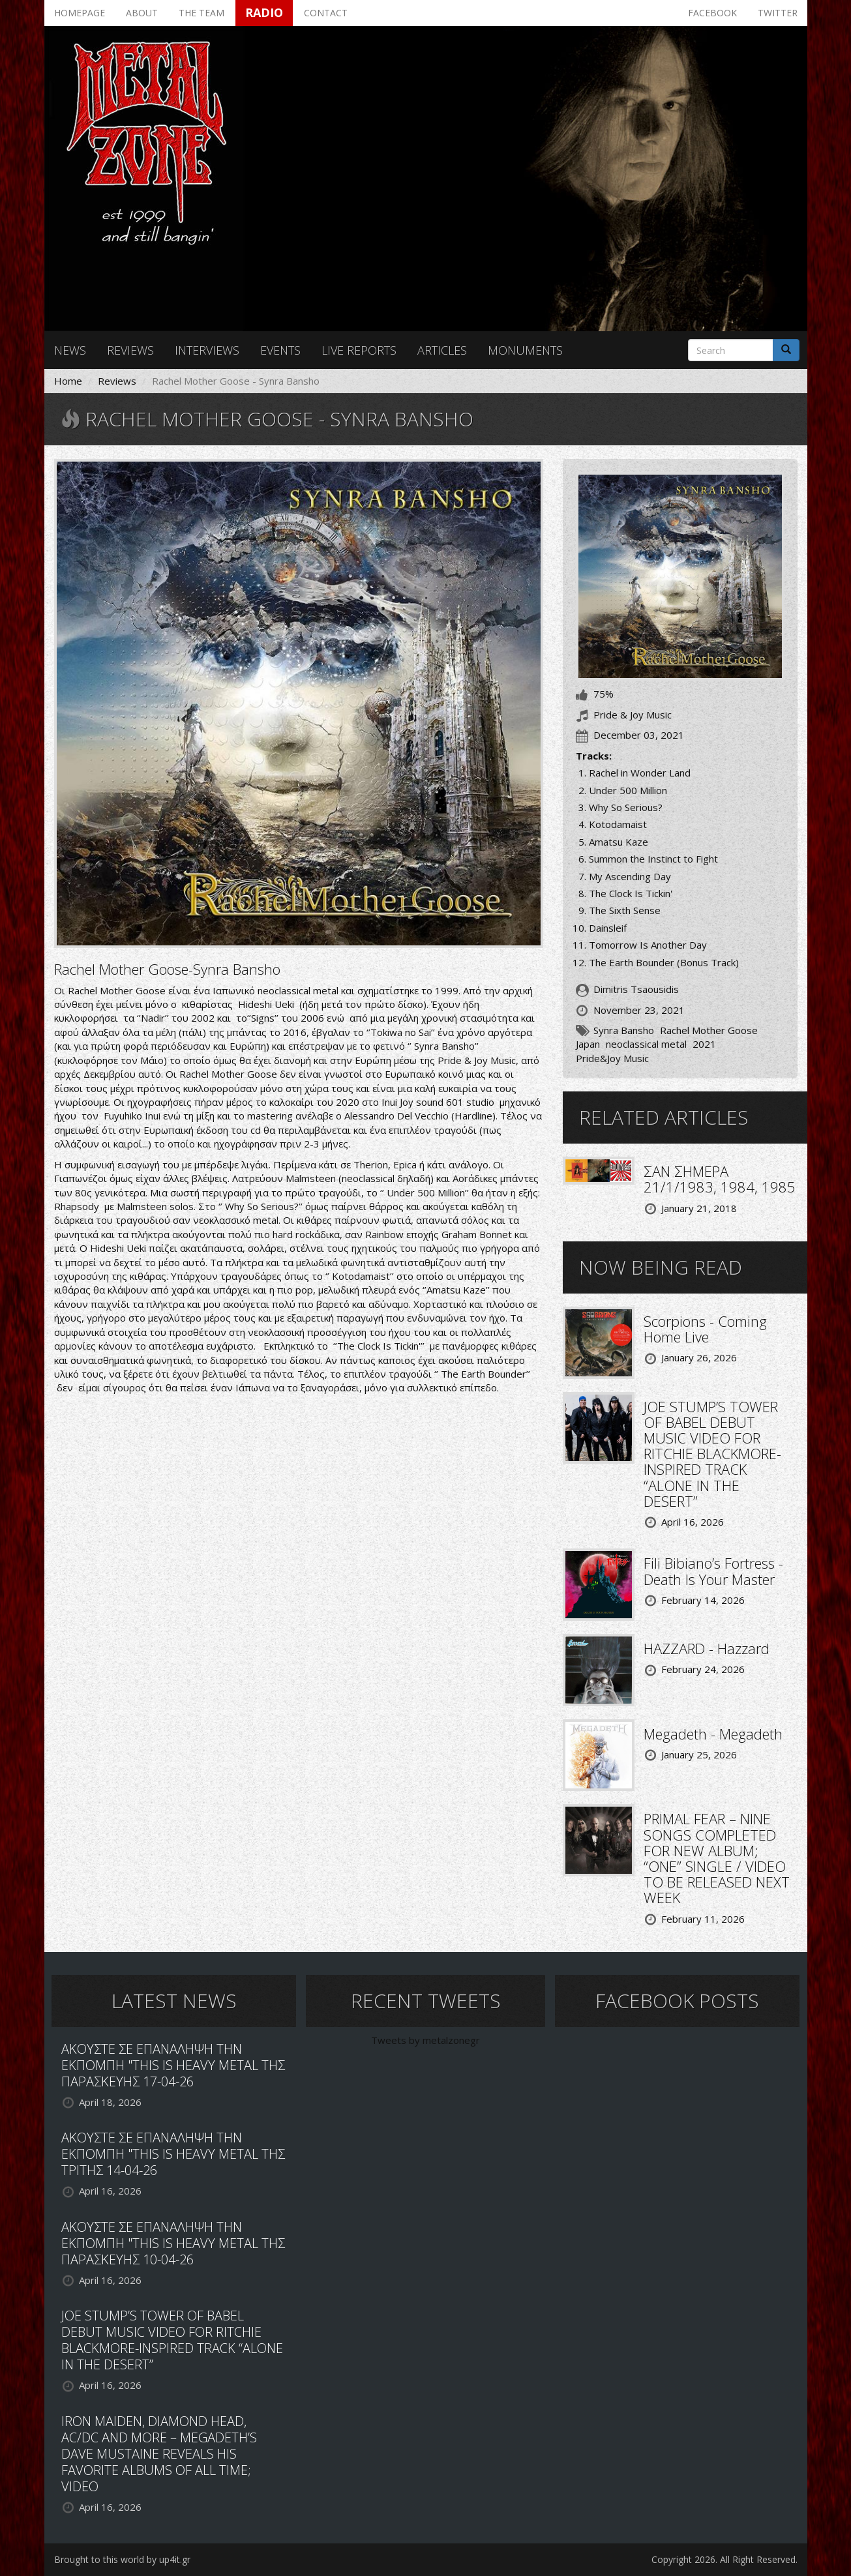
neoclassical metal (646, 1043)
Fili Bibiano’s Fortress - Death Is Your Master (713, 1570)
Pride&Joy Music (612, 1058)
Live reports (358, 350)
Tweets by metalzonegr (425, 2040)
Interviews (207, 350)
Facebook (712, 13)
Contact (326, 13)
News (70, 350)
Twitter (778, 13)
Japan (588, 1043)
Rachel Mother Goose (709, 1030)
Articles (442, 350)
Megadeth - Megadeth (713, 1733)
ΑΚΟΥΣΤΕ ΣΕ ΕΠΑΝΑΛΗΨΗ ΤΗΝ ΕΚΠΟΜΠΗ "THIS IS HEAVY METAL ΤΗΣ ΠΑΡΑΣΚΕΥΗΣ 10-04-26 (173, 2243)
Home (68, 380)
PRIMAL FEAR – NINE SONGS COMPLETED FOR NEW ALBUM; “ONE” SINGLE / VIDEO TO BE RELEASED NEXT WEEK (717, 1858)
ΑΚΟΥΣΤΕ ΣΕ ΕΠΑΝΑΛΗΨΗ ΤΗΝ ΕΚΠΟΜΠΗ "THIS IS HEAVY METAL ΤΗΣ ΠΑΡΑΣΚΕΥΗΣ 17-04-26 (173, 2065)
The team (201, 13)
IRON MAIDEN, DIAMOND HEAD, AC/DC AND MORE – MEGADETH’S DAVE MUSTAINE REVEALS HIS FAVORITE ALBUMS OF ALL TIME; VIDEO (159, 2453)
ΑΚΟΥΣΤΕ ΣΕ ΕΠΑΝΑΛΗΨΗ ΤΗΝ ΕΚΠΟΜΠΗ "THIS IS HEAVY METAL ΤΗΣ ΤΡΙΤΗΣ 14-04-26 (173, 2154)
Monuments (525, 350)
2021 (704, 1043)
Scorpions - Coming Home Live (705, 1328)
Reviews (130, 350)
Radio (264, 12)
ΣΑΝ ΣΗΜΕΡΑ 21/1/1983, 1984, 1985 (720, 1178)
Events (280, 350)
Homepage (79, 13)
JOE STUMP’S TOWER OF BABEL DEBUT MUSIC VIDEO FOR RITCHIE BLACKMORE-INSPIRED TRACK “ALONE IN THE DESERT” (712, 1454)
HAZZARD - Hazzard (706, 1648)
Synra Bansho (623, 1030)
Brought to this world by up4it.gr (122, 2559)
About (142, 13)
